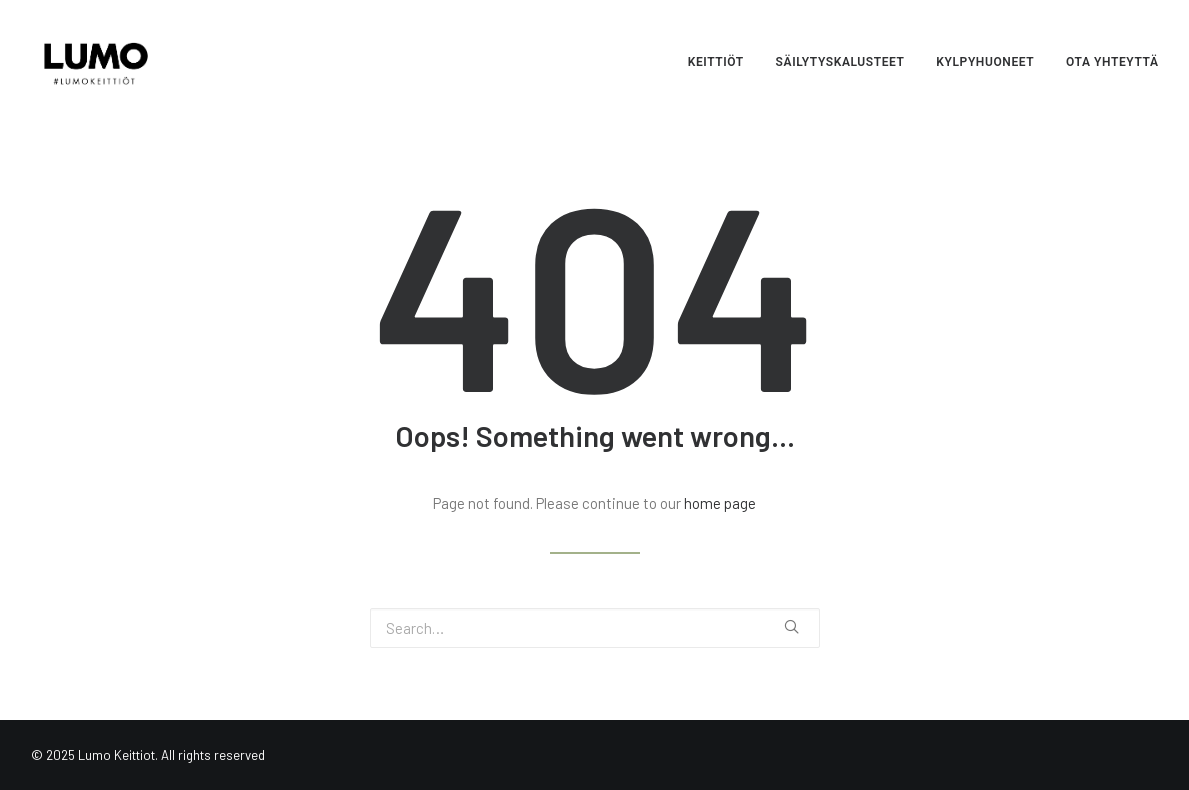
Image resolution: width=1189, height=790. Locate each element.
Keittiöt (716, 62)
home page (720, 503)
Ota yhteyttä (1112, 62)
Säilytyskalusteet (840, 62)
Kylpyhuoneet (985, 62)
